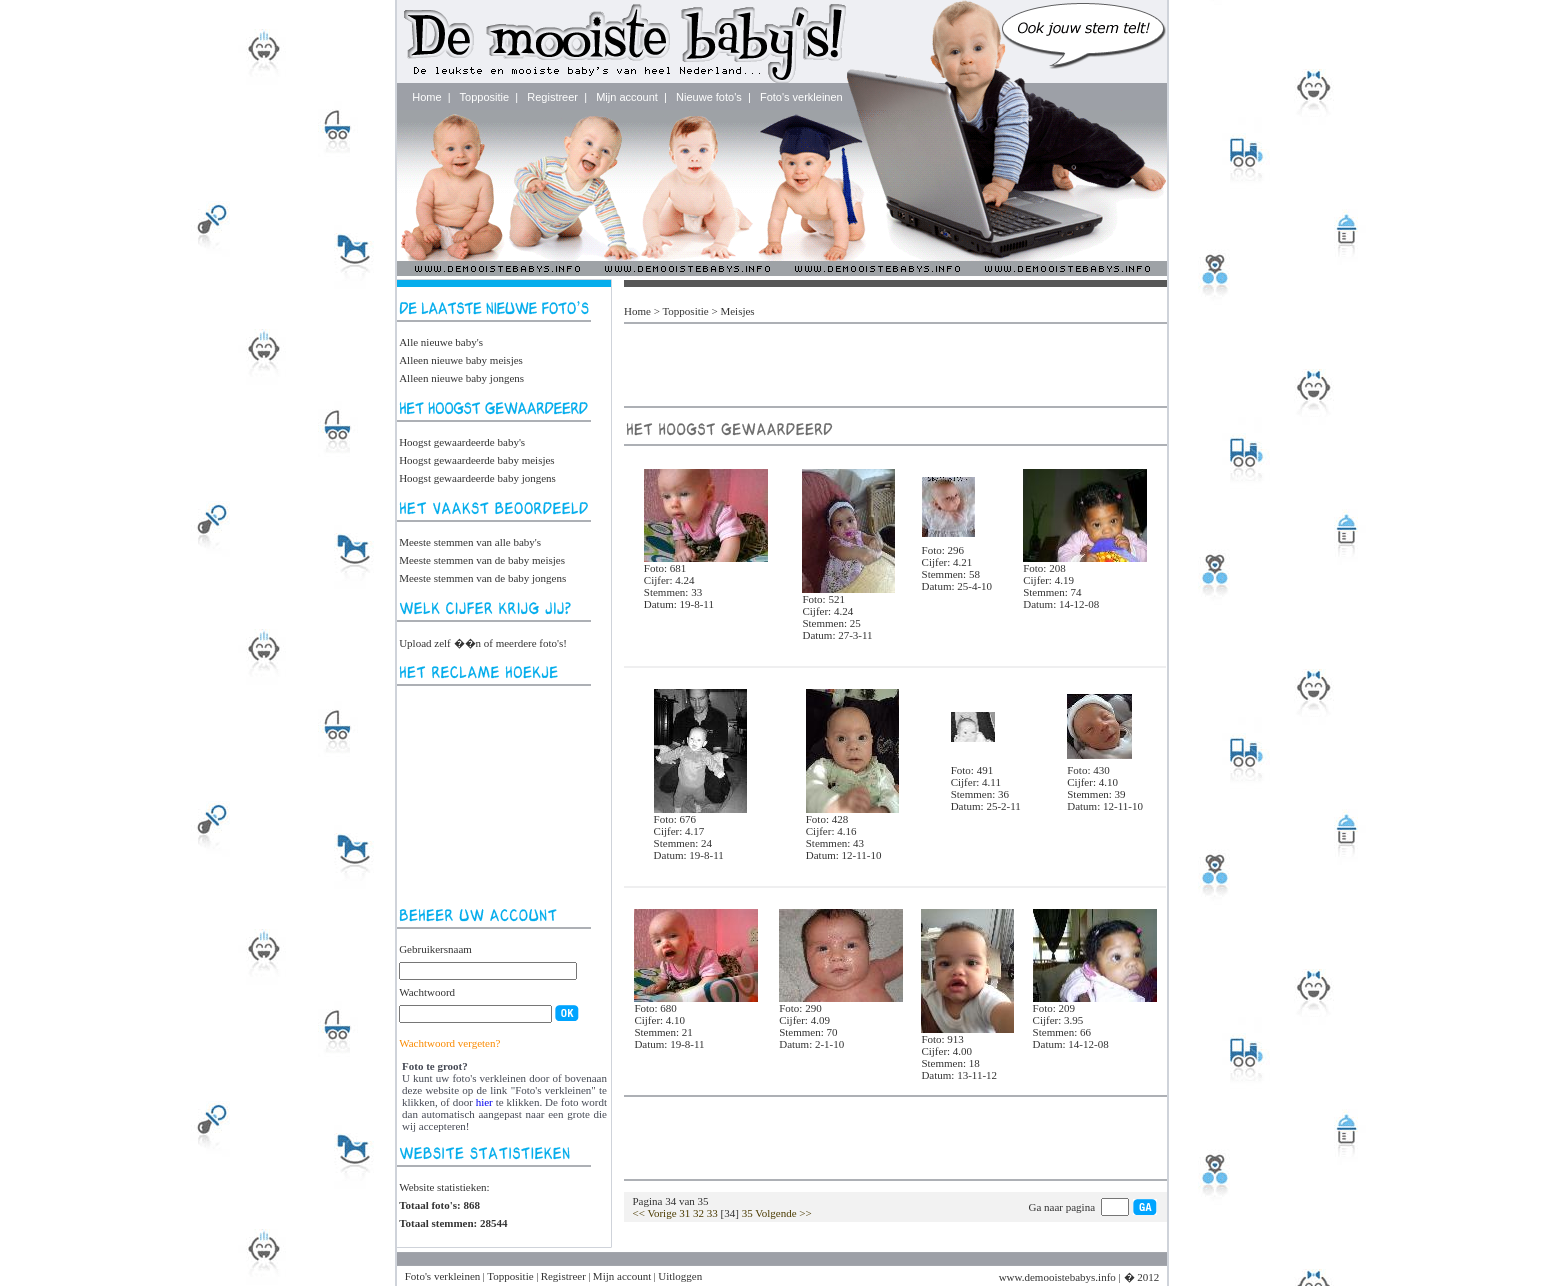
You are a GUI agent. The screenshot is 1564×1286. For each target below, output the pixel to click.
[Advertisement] (499, 796)
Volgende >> (783, 1213)
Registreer (552, 97)
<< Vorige (654, 1213)
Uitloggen (680, 1276)
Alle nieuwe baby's (441, 342)
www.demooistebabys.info (1057, 1277)
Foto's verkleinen (801, 97)
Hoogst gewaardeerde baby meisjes (476, 460)
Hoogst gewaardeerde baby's (462, 442)
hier (484, 1102)
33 (712, 1213)
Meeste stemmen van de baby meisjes (482, 560)
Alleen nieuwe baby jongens (461, 378)
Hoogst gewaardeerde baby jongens (477, 478)
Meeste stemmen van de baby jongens (482, 578)
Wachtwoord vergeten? (449, 1043)
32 (698, 1213)
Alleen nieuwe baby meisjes (461, 360)
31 (684, 1213)
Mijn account (627, 97)
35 (747, 1213)
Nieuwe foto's (709, 97)
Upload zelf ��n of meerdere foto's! (483, 643)
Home (426, 97)
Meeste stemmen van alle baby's (470, 542)
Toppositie (485, 97)
